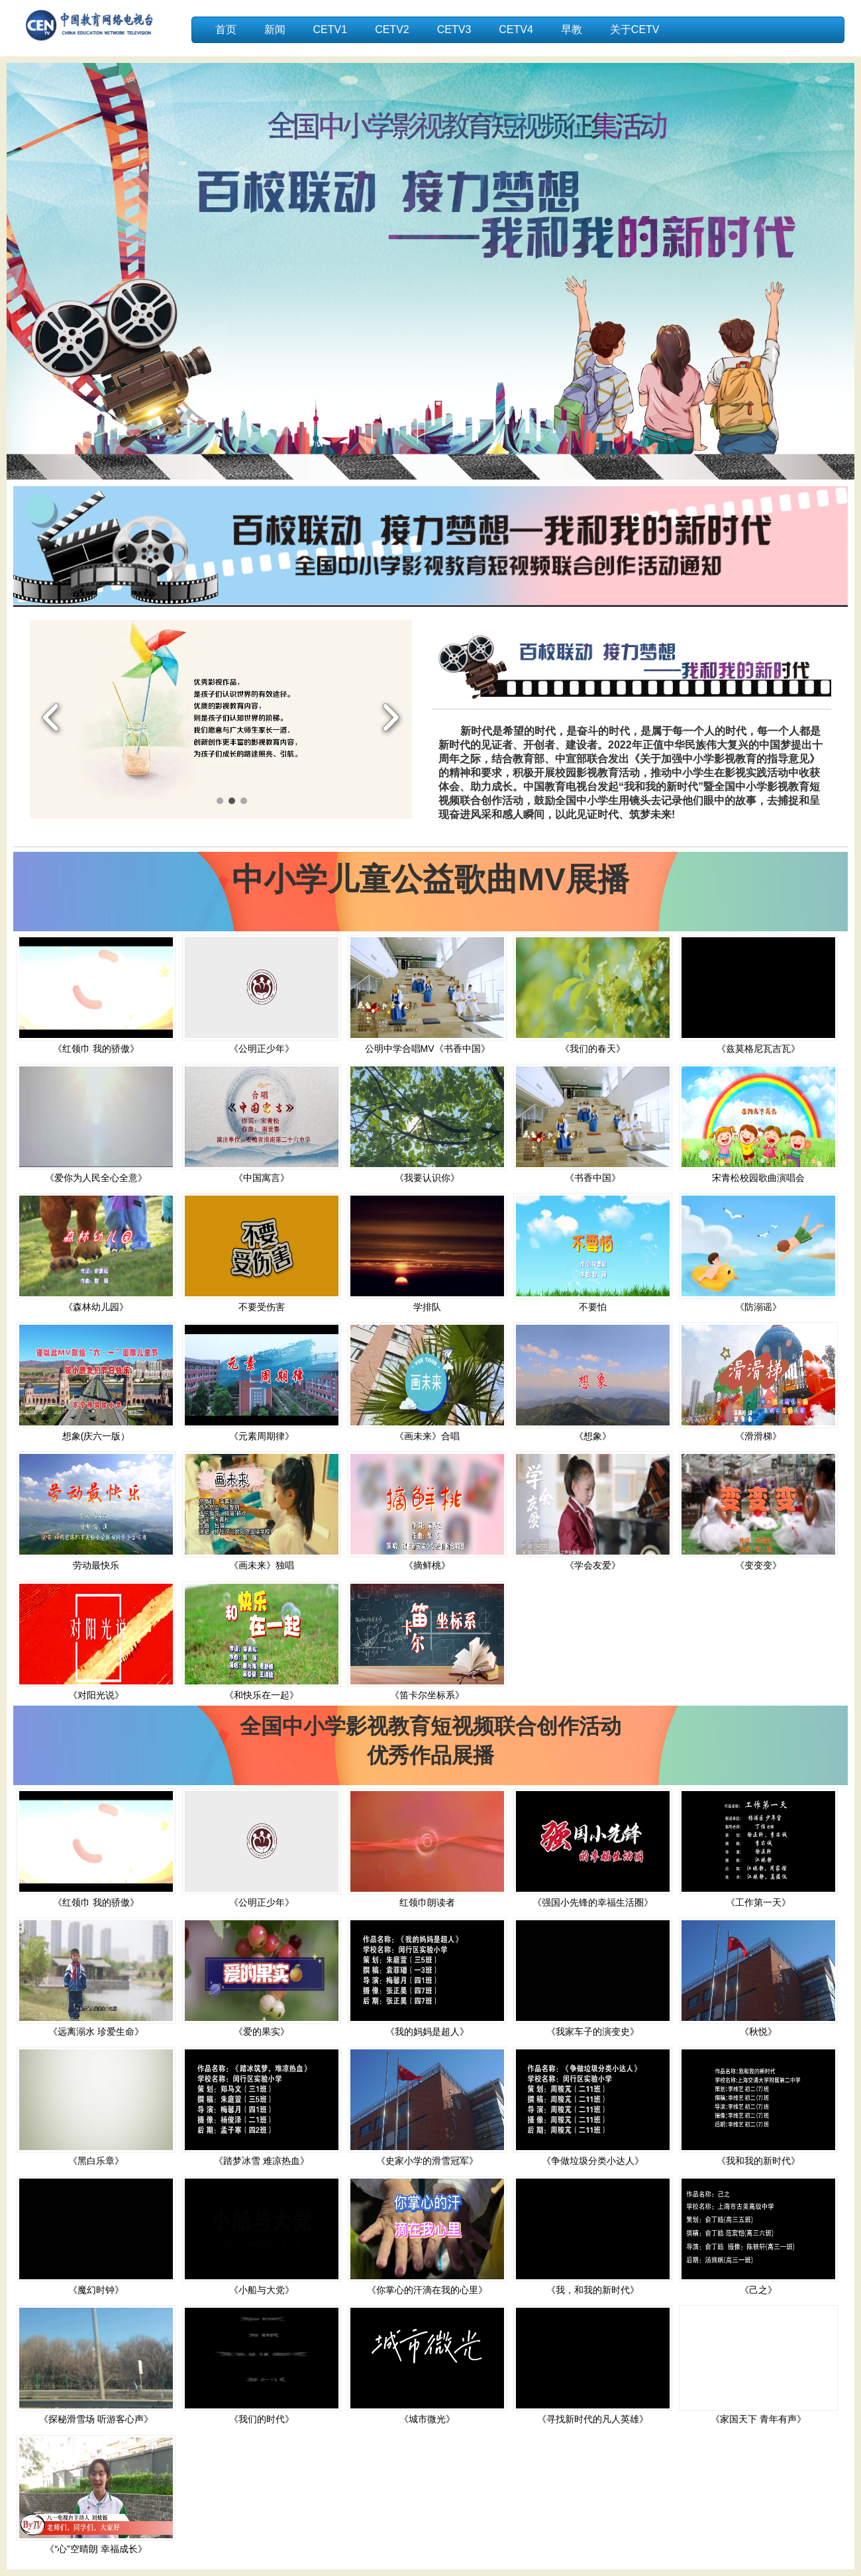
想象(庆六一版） (96, 1436)
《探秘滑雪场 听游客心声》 (96, 2419)
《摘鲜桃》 (427, 1565)
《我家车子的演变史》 (592, 2031)
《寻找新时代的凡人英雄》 (592, 2419)
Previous (51, 719)
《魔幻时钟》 (96, 2290)
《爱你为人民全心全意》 (96, 1177)
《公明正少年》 (261, 1048)
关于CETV (635, 29)
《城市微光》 (427, 2419)
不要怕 (593, 1307)
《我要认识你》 (427, 1177)
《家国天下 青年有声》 (758, 2419)
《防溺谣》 (758, 1307)
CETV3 (454, 29)
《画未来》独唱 (261, 1565)
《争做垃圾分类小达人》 (593, 2160)
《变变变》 (758, 1565)
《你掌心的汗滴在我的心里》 (427, 2290)
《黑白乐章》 (96, 2160)
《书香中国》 (593, 1177)
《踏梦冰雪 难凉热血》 (261, 2160)
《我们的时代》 (261, 2419)
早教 (571, 29)
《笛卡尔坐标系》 (427, 1695)
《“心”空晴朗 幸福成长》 (95, 2549)
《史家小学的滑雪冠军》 (427, 2160)
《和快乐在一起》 (262, 1695)
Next (390, 719)
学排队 (427, 1307)
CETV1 (330, 29)
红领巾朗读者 (427, 1902)
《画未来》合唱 (427, 1436)
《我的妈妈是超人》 (427, 2031)
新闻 (274, 29)
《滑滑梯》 (758, 1436)
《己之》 (758, 2290)
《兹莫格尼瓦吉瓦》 (758, 1048)
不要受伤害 (261, 1307)
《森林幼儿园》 (96, 1307)
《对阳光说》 (96, 1695)
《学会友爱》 (593, 1565)
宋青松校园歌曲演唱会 (758, 1177)
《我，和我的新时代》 (592, 2290)
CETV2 (392, 29)
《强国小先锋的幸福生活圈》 (592, 1902)
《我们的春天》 (592, 1048)
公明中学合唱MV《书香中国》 (427, 1048)
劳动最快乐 (96, 1565)
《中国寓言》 (261, 1177)
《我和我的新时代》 (758, 2160)
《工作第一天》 (758, 1902)
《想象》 (592, 1436)
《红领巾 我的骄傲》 (96, 1048)
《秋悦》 (758, 2031)
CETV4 (516, 29)
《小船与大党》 (261, 2290)
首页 (225, 29)
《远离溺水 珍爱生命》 (96, 2031)
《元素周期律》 (261, 1436)
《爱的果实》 (261, 2031)
